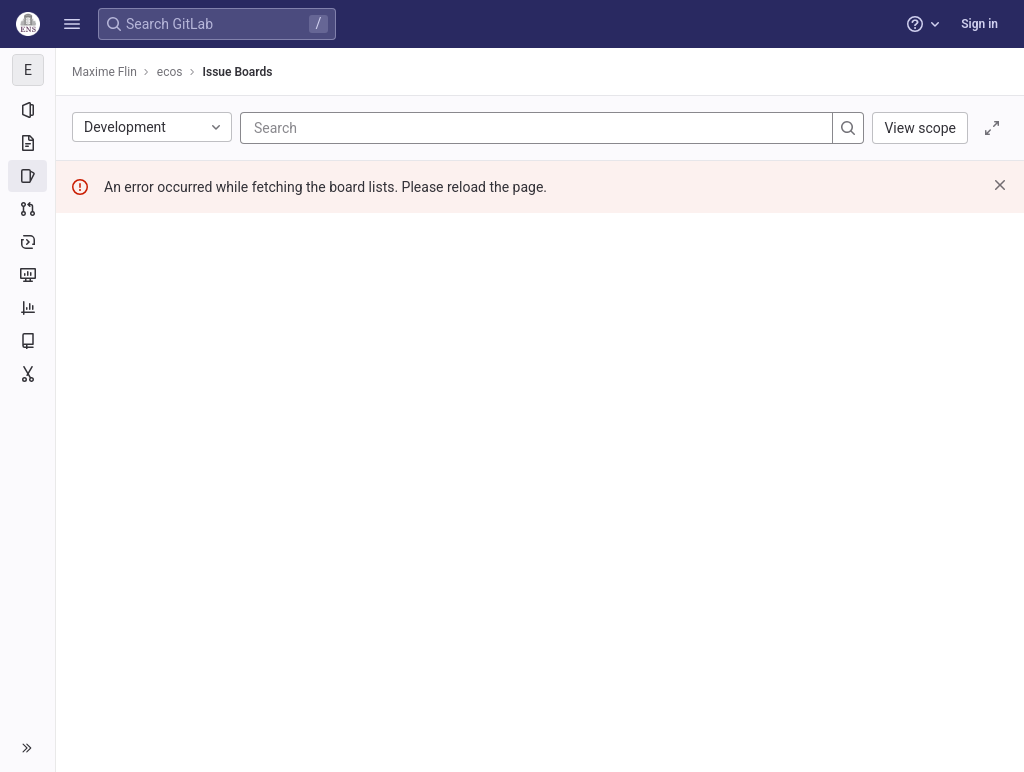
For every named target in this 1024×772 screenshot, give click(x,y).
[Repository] (27, 143)
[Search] (374, 128)
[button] (72, 24)
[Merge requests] (27, 209)
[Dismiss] (1000, 185)
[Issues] (27, 176)
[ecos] (28, 70)
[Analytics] (27, 308)
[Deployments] (27, 242)
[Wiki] (27, 341)
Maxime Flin (104, 72)
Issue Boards (238, 72)
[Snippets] (27, 374)
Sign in (979, 24)
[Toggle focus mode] (992, 128)
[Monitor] (27, 275)
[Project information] (27, 110)
